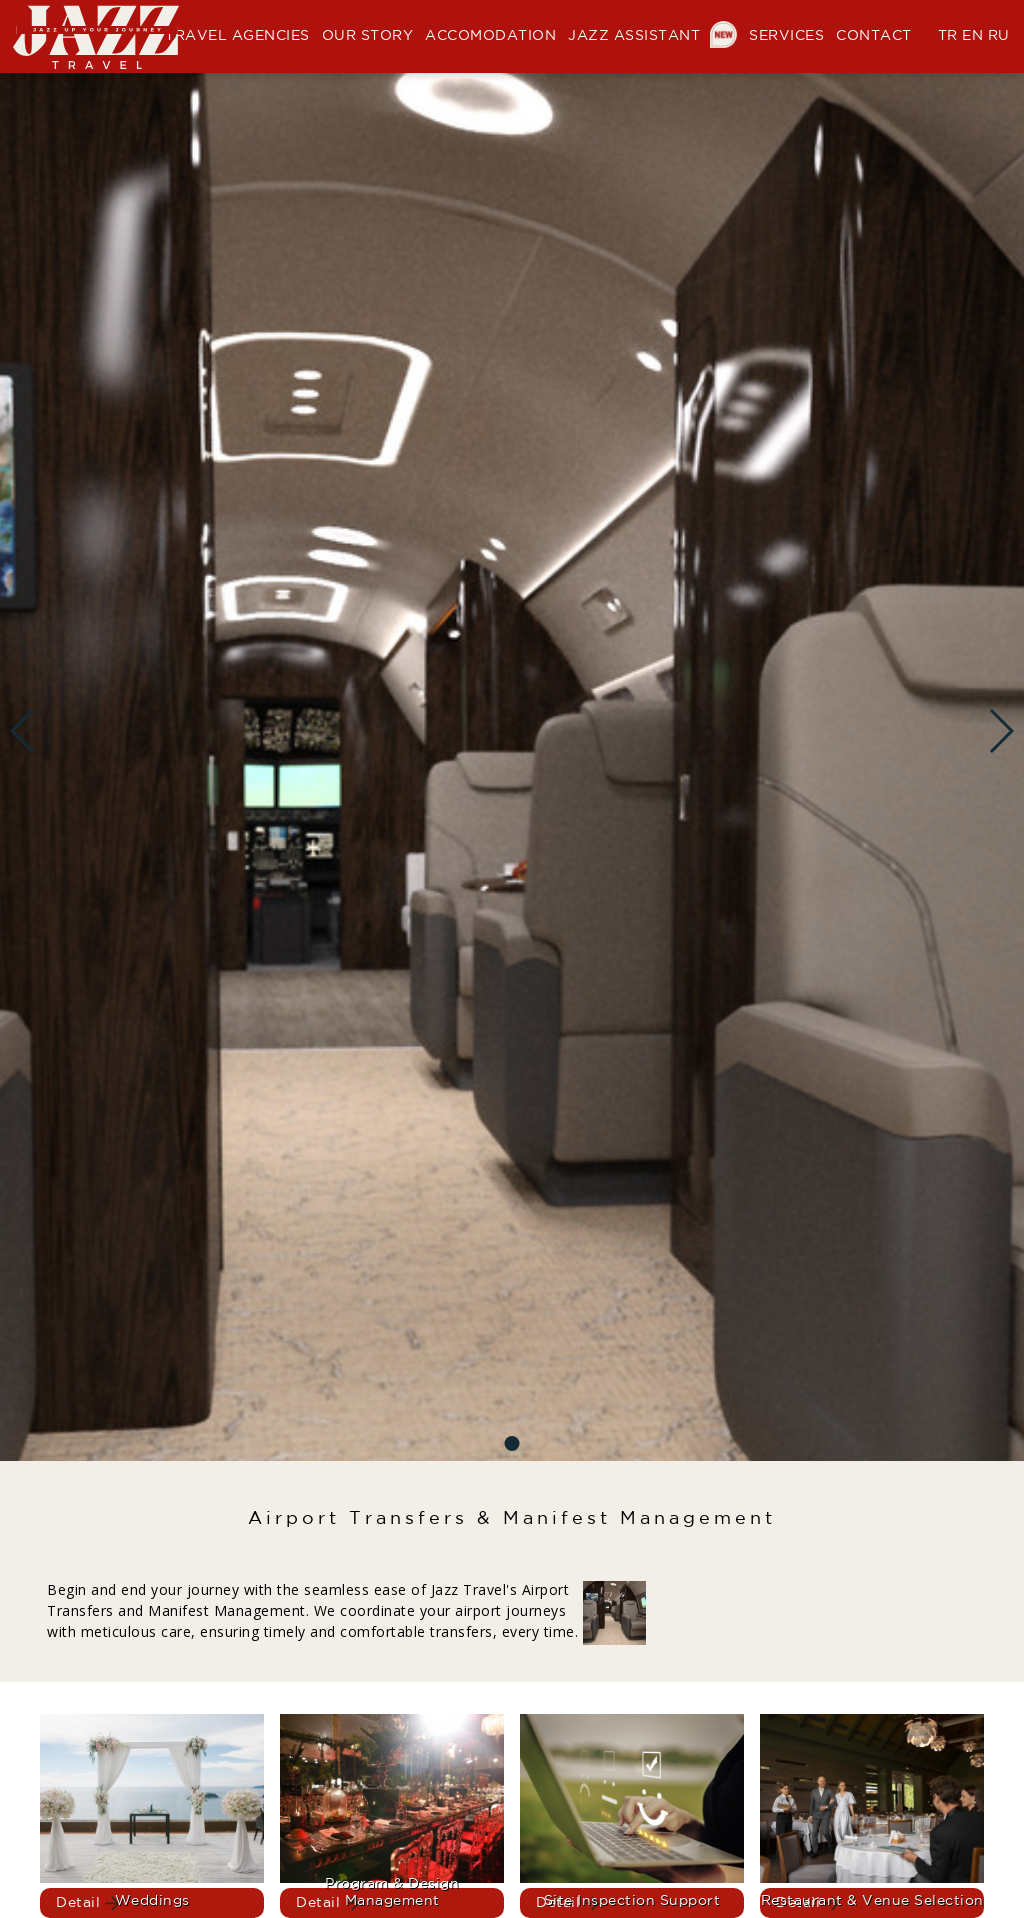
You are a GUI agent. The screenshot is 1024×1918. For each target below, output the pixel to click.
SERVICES (786, 36)
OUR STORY (368, 36)
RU (999, 36)
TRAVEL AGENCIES (237, 36)
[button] (512, 1443)
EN (972, 36)
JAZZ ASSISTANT (652, 36)
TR (948, 36)
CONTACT (874, 36)
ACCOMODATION (490, 36)
